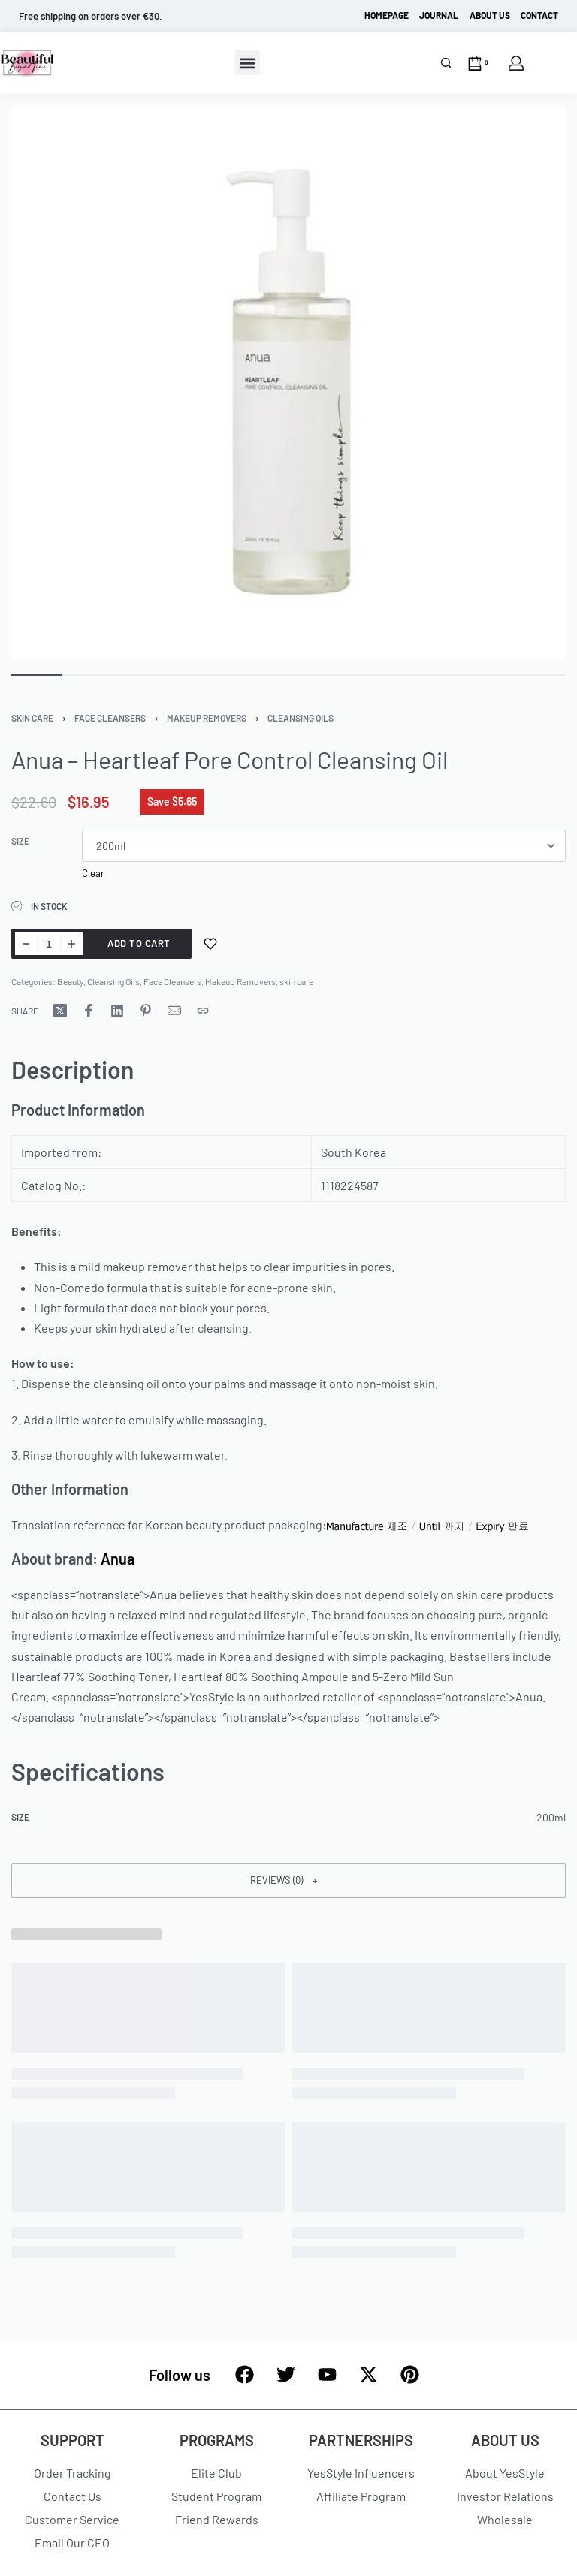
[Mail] (174, 1010)
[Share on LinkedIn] (117, 1010)
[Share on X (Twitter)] (60, 1010)
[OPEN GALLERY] (288, 382)
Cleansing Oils (300, 718)
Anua (117, 1559)
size (20, 841)
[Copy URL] (203, 1010)
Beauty (70, 981)
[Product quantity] (48, 944)
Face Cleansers (110, 718)
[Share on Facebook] (88, 1010)
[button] (247, 62)
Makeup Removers (206, 718)
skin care (32, 718)
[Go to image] (36, 675)
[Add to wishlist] (210, 944)
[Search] (446, 62)
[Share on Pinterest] (146, 1010)
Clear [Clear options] (93, 873)
